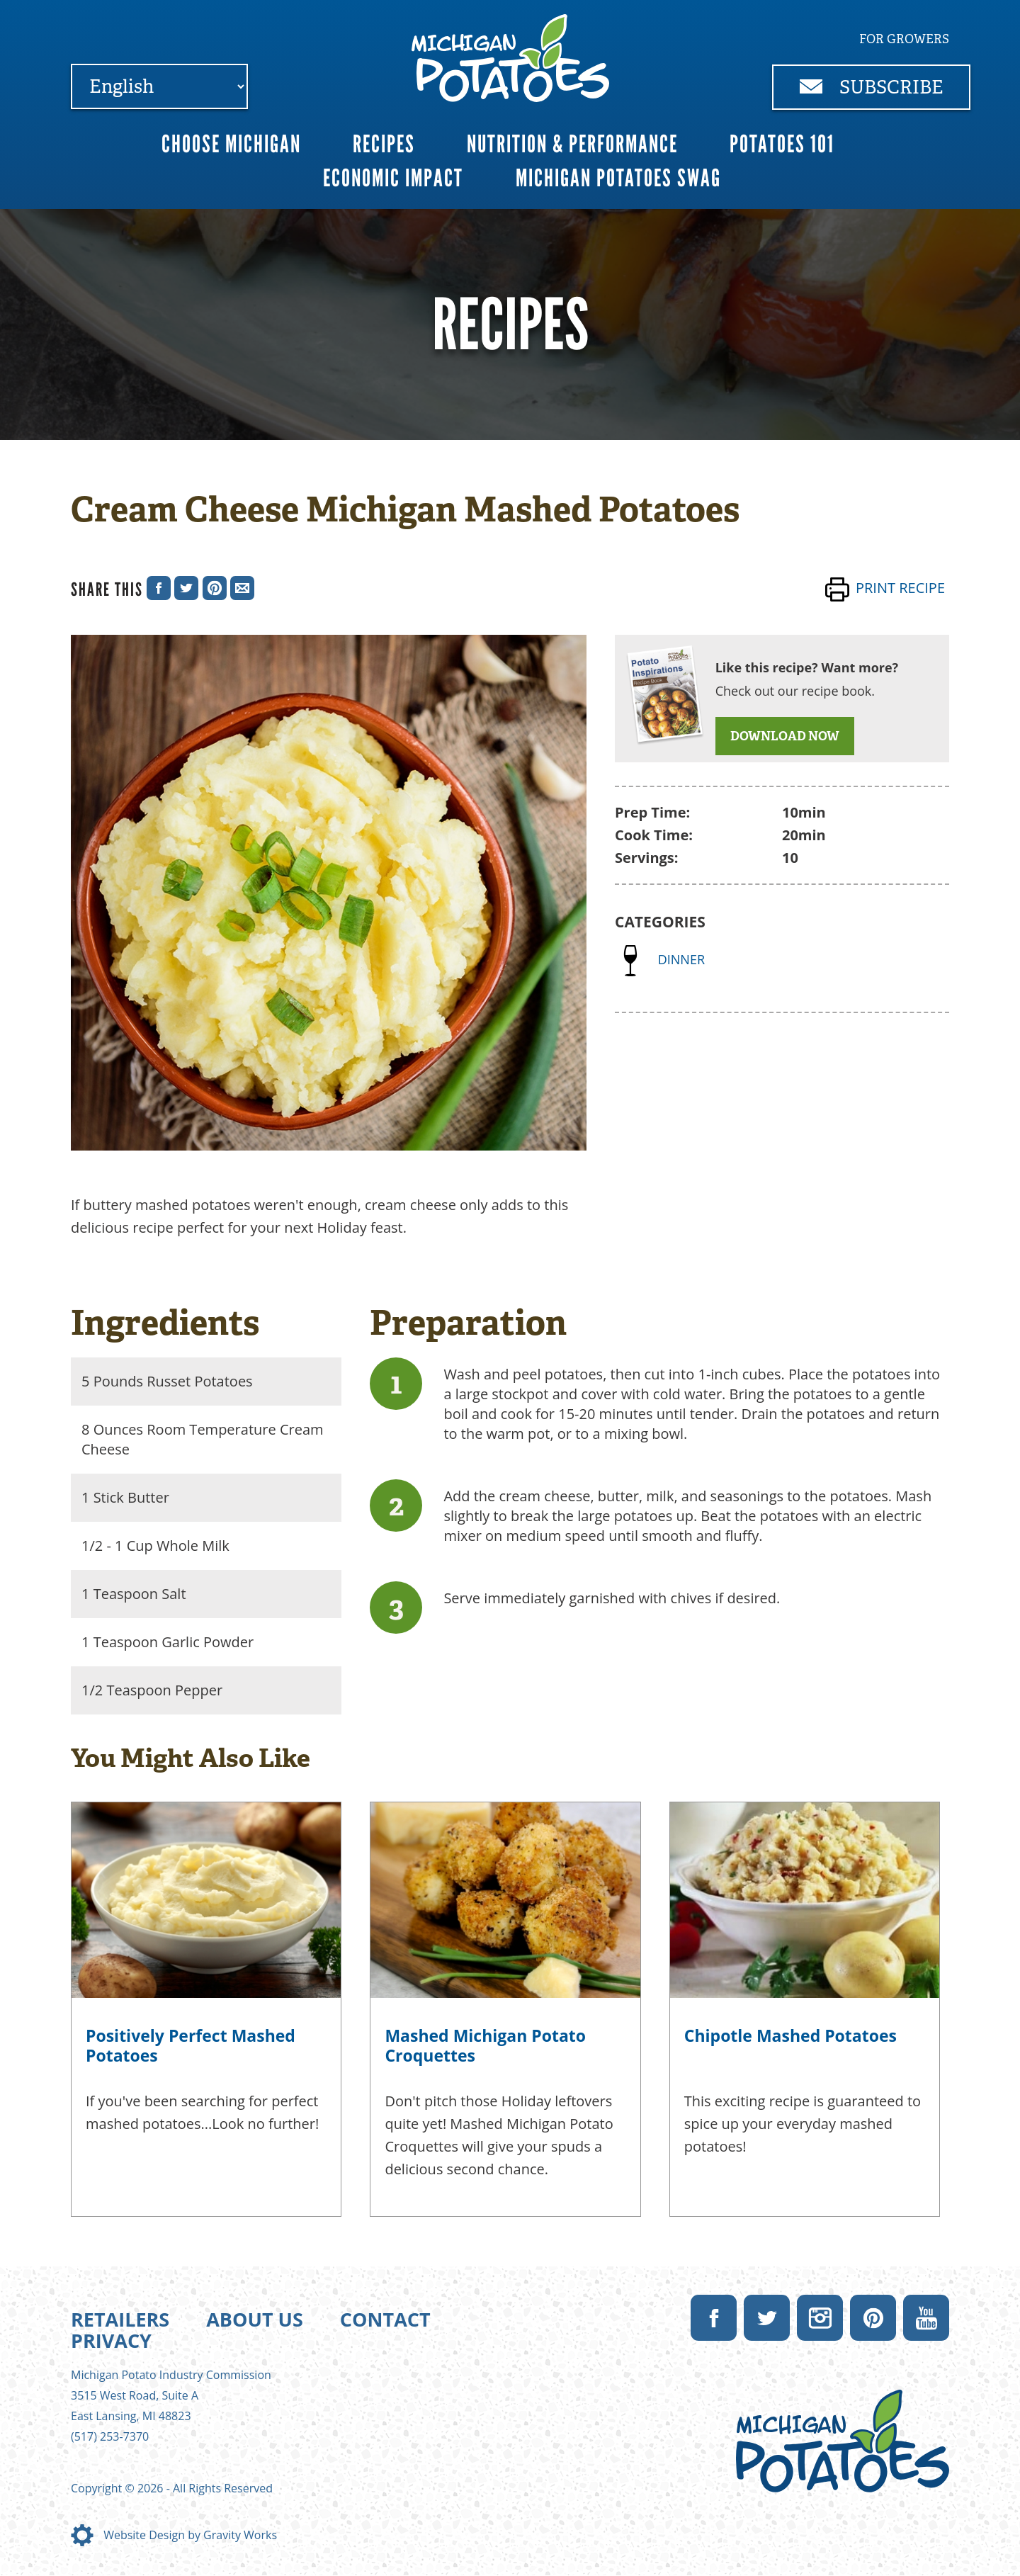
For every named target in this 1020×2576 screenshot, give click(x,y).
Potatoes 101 (782, 144)
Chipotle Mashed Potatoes (790, 2035)
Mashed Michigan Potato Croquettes (485, 2045)
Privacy (111, 2340)
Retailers (120, 2319)
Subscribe (872, 87)
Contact (385, 2319)
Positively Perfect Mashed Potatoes (190, 2045)
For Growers (904, 39)
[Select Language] (159, 86)
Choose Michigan (231, 144)
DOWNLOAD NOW (784, 736)
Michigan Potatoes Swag (618, 178)
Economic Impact (393, 178)
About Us (254, 2319)
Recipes (384, 144)
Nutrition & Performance (572, 144)
